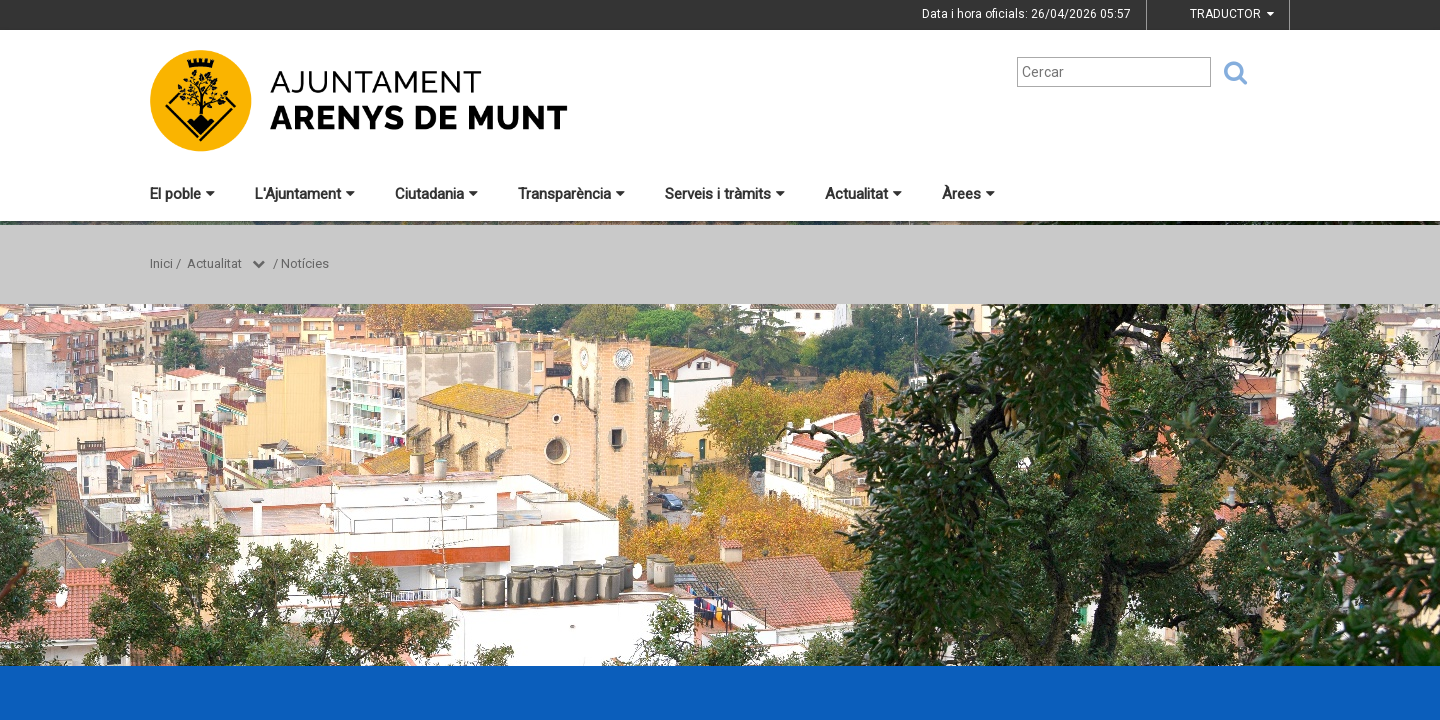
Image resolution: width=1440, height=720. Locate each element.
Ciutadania (436, 194)
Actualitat (863, 194)
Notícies (305, 263)
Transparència (571, 194)
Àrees (968, 194)
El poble (182, 194)
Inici (161, 263)
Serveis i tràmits (725, 194)
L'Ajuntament (305, 194)
